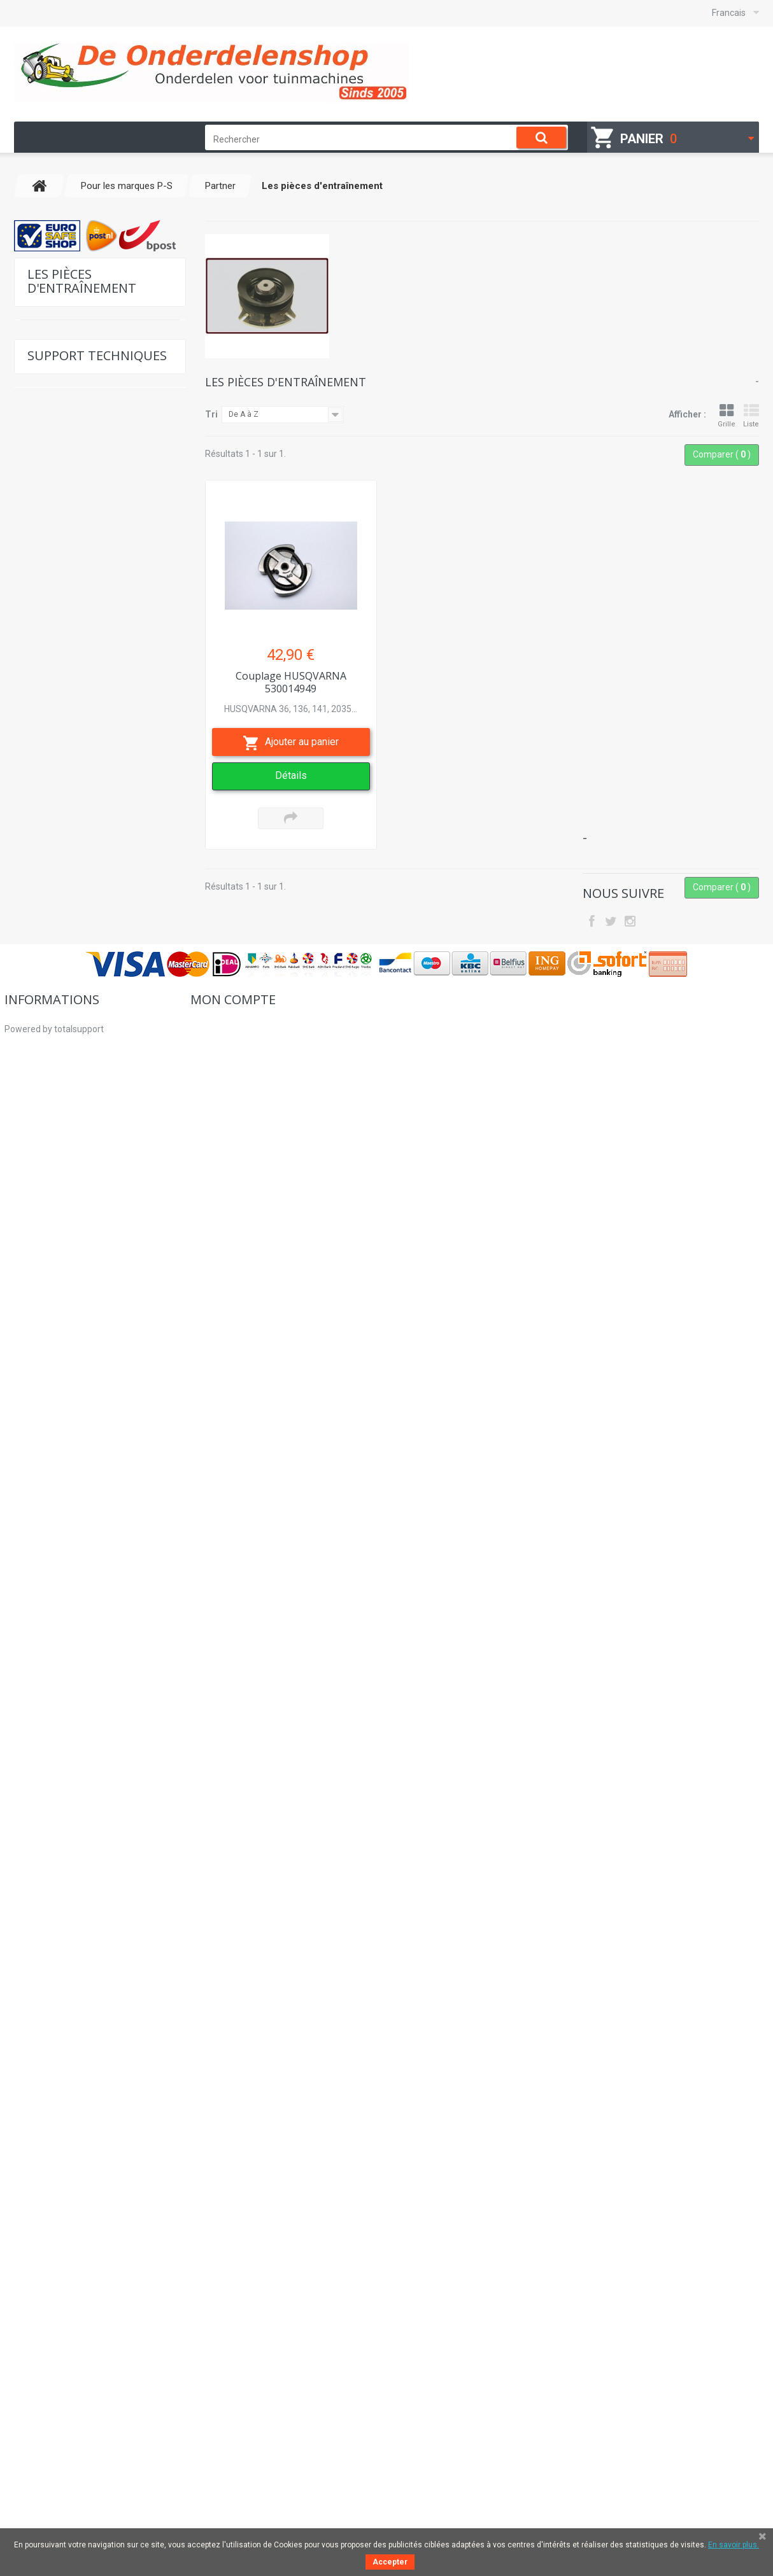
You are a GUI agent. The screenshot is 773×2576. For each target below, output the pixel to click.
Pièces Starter (67, 670)
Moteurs (49, 1741)
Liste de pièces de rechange (95, 2031)
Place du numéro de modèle (95, 2186)
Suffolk (55, 1511)
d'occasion (54, 1899)
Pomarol (57, 920)
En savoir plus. (733, 2544)
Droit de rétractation (44, 2469)
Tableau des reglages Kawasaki (102, 2129)
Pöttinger (58, 959)
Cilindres (57, 860)
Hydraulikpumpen (68, 1840)
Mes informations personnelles (252, 2432)
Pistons (55, 611)
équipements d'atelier (76, 1761)
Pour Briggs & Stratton (77, 342)
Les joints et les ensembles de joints (93, 585)
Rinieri (53, 1097)
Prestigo (57, 999)
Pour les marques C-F (76, 480)
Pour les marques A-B (77, 460)
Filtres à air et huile (75, 769)
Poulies (55, 729)
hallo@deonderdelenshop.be (671, 2408)
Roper (53, 1176)
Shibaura (58, 1551)
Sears (52, 1294)
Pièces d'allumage (75, 710)
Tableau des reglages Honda (96, 2158)
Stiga (51, 1433)
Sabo (51, 1255)
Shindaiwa (61, 1334)
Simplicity (59, 1373)
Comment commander (50, 2395)
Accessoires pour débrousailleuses (70, 795)
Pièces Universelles (72, 1669)
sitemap (21, 2487)
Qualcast (58, 1038)
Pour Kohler (56, 440)
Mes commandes (225, 2377)
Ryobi (52, 1216)
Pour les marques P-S (76, 539)
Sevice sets (55, 1800)
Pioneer (55, 939)
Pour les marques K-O (76, 519)
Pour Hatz (52, 362)
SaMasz (57, 1235)
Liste (751, 415)
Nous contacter (70, 2215)
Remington (62, 1117)
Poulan (54, 979)
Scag (51, 1531)
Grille (726, 415)
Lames (45, 1781)
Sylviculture (56, 1721)
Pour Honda (56, 401)
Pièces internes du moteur (89, 821)
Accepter (390, 2562)
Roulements (64, 650)
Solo (50, 1492)
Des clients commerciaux (54, 2451)
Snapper (57, 1472)
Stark (51, 1393)
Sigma (53, 1571)
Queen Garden (68, 1058)
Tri (211, 414)
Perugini (56, 900)
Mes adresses (218, 2414)
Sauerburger (64, 1275)
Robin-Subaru (67, 1137)
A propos (22, 2414)
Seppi (52, 1314)
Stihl (50, 1413)
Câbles (54, 749)
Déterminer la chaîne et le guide (102, 2059)
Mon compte (233, 2347)
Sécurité (49, 1860)
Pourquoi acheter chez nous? (63, 2432)
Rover (52, 1196)
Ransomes (61, 1077)
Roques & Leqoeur (76, 1156)
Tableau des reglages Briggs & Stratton (99, 2094)
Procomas (60, 1018)
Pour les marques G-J (77, 500)
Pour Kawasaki (62, 421)
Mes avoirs (212, 2395)
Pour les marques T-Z (76, 1630)
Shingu (54, 1354)
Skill (49, 1590)
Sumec (54, 1452)
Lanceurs (51, 1919)
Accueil (19, 2377)
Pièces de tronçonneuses (88, 690)
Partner (54, 559)
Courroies (59, 880)
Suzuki (54, 1610)
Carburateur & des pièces (88, 631)
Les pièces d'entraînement (90, 841)
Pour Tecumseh (64, 381)
